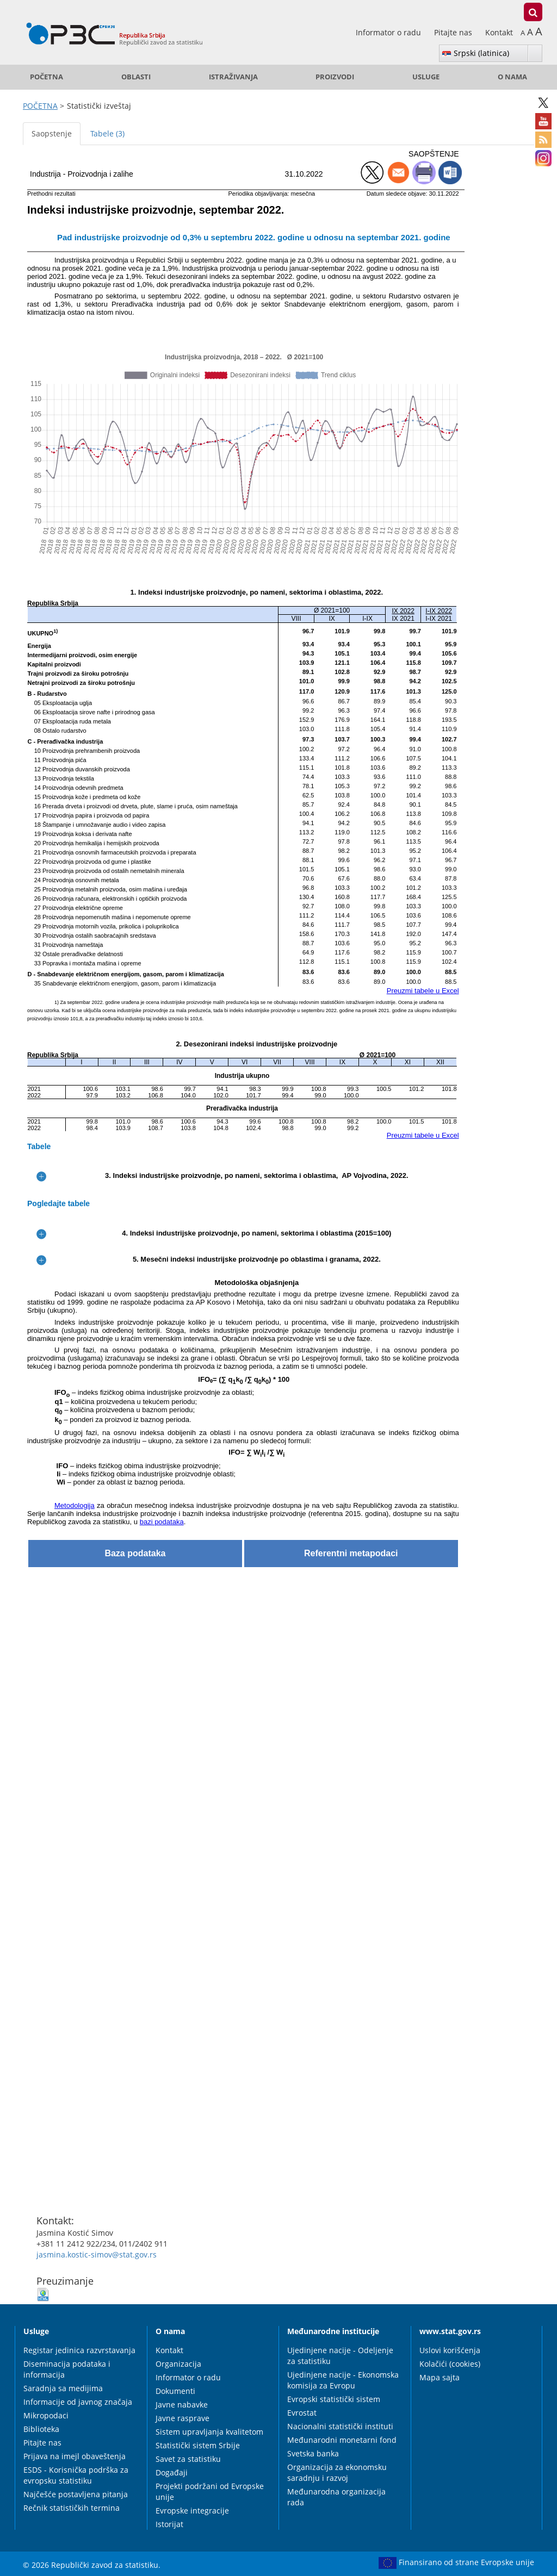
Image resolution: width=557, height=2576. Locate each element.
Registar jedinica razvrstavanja (79, 2350)
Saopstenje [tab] (52, 133)
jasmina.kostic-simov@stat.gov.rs (96, 2254)
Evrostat (302, 2412)
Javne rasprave (182, 2418)
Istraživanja (233, 77)
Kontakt (499, 32)
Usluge (426, 77)
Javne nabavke (182, 2404)
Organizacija (178, 2364)
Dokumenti (175, 2391)
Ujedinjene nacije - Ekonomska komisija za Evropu (343, 2380)
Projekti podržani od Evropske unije (210, 2491)
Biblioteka (41, 2429)
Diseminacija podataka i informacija (66, 2369)
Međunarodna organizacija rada (336, 2497)
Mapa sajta (439, 2377)
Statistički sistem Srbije (198, 2445)
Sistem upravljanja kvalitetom (209, 2432)
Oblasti (136, 77)
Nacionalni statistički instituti (340, 2426)
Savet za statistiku (188, 2459)
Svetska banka (313, 2453)
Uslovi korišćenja (449, 2350)
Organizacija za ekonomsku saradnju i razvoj (337, 2472)
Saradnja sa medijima (63, 2388)
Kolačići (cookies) (449, 2364)
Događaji (172, 2472)
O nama (512, 77)
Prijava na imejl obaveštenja (74, 2456)
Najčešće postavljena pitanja (75, 2494)
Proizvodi (334, 77)
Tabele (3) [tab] (107, 133)
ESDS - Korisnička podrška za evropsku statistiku (75, 2475)
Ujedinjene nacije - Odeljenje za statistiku (340, 2355)
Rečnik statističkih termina (71, 2508)
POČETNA (46, 77)
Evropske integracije (192, 2510)
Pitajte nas (454, 32)
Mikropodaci (46, 2415)
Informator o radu (389, 32)
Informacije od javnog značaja (77, 2402)
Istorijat (169, 2524)
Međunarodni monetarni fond (342, 2440)
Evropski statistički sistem (333, 2399)
